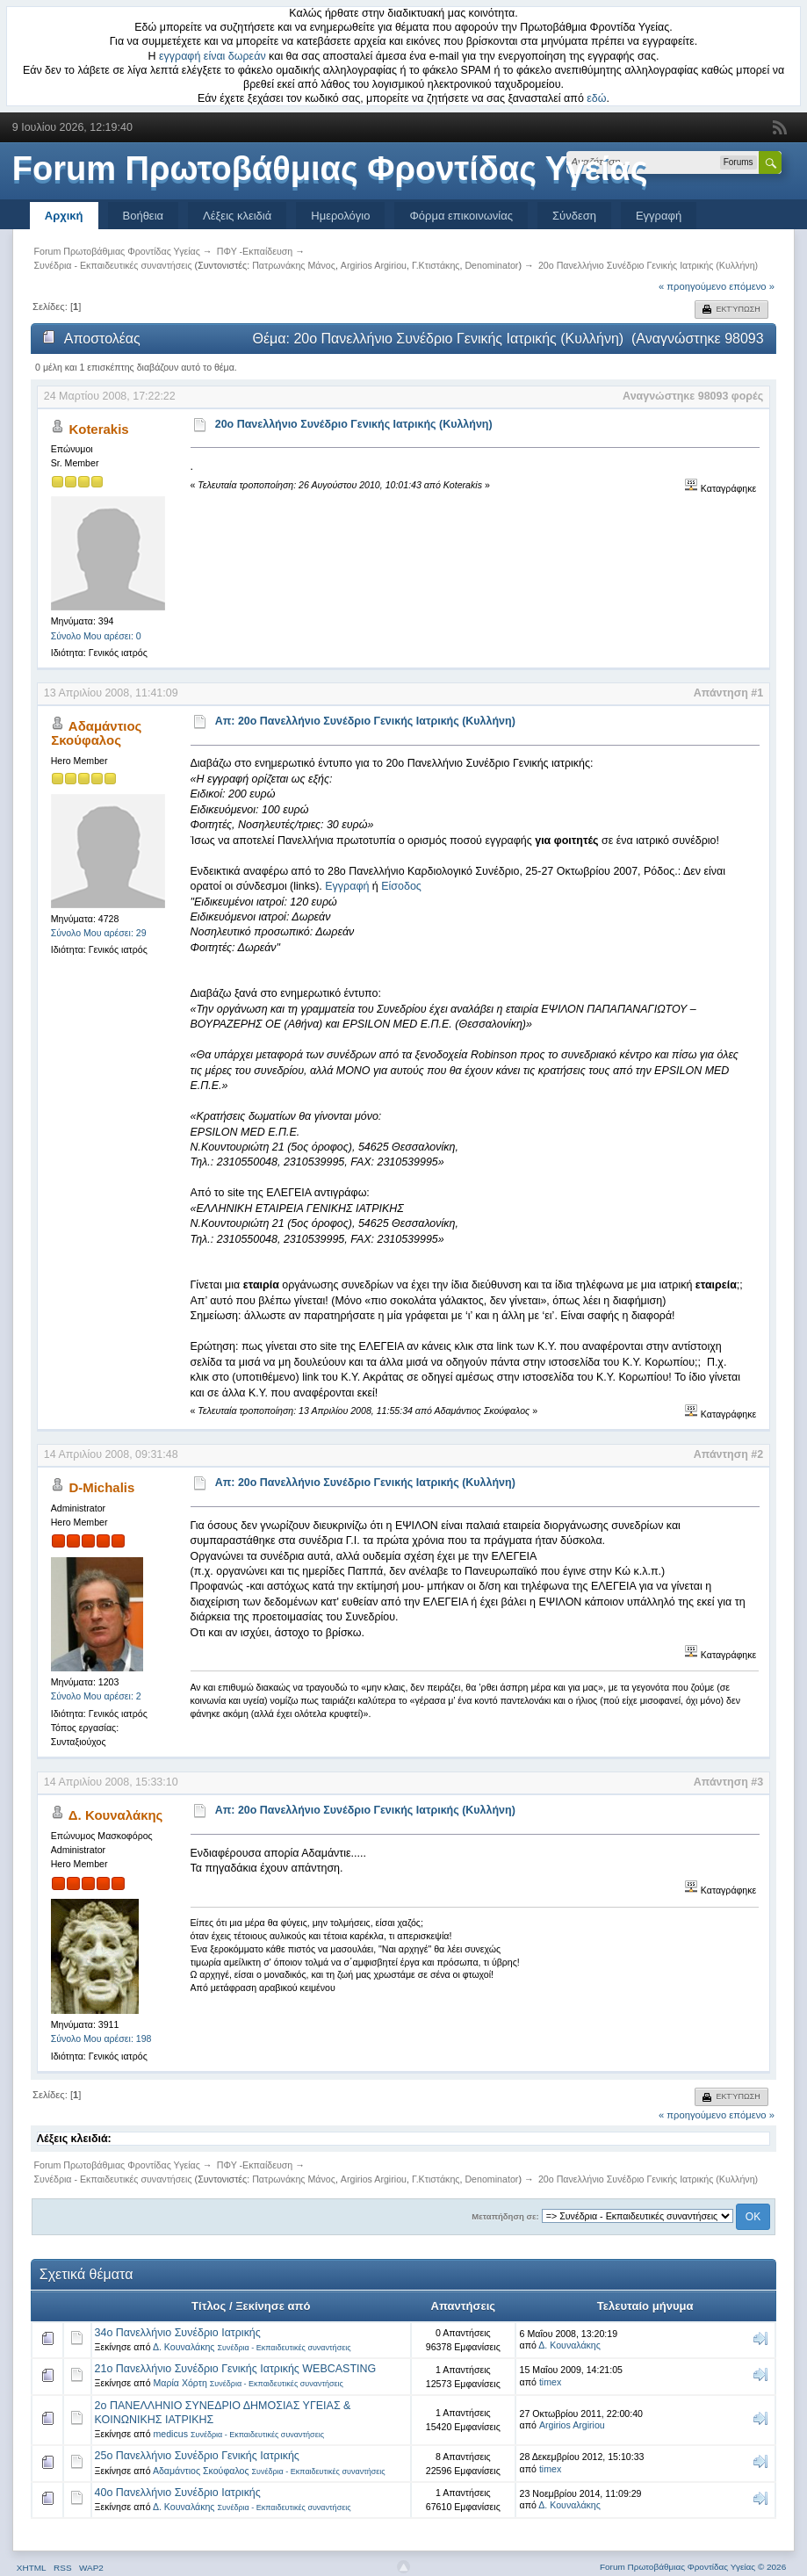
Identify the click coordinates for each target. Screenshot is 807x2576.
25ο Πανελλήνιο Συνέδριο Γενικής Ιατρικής (197, 2456)
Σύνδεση (574, 215)
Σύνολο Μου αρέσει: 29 (99, 932)
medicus (170, 2433)
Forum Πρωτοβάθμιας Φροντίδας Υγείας (330, 168)
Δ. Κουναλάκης (115, 1815)
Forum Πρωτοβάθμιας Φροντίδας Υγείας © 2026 (693, 2567)
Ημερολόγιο (340, 215)
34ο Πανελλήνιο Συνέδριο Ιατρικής (178, 2333)
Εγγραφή (658, 215)
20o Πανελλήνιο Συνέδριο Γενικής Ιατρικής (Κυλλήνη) (354, 424)
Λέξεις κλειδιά (237, 215)
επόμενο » (752, 286)
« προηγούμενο (692, 286)
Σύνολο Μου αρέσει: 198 (101, 2038)
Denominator (491, 265)
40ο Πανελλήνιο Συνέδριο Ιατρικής (178, 2492)
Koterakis (98, 429)
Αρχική (64, 215)
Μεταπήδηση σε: (505, 2216)
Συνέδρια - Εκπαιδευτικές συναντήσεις (283, 2347)
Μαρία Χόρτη (179, 2383)
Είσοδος (401, 886)
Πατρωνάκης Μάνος (293, 265)
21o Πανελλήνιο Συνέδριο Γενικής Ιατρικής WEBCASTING (236, 2369)
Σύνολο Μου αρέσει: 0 (96, 636)
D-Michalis (101, 1487)
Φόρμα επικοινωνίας (461, 215)
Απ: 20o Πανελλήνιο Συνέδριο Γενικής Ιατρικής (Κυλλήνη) (365, 721)
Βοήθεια (143, 215)
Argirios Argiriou (374, 265)
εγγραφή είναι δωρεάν (212, 56)
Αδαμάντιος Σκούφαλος (96, 732)
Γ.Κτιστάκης (436, 265)
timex (550, 2382)
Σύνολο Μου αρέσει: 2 (96, 1696)
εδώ (596, 98)
